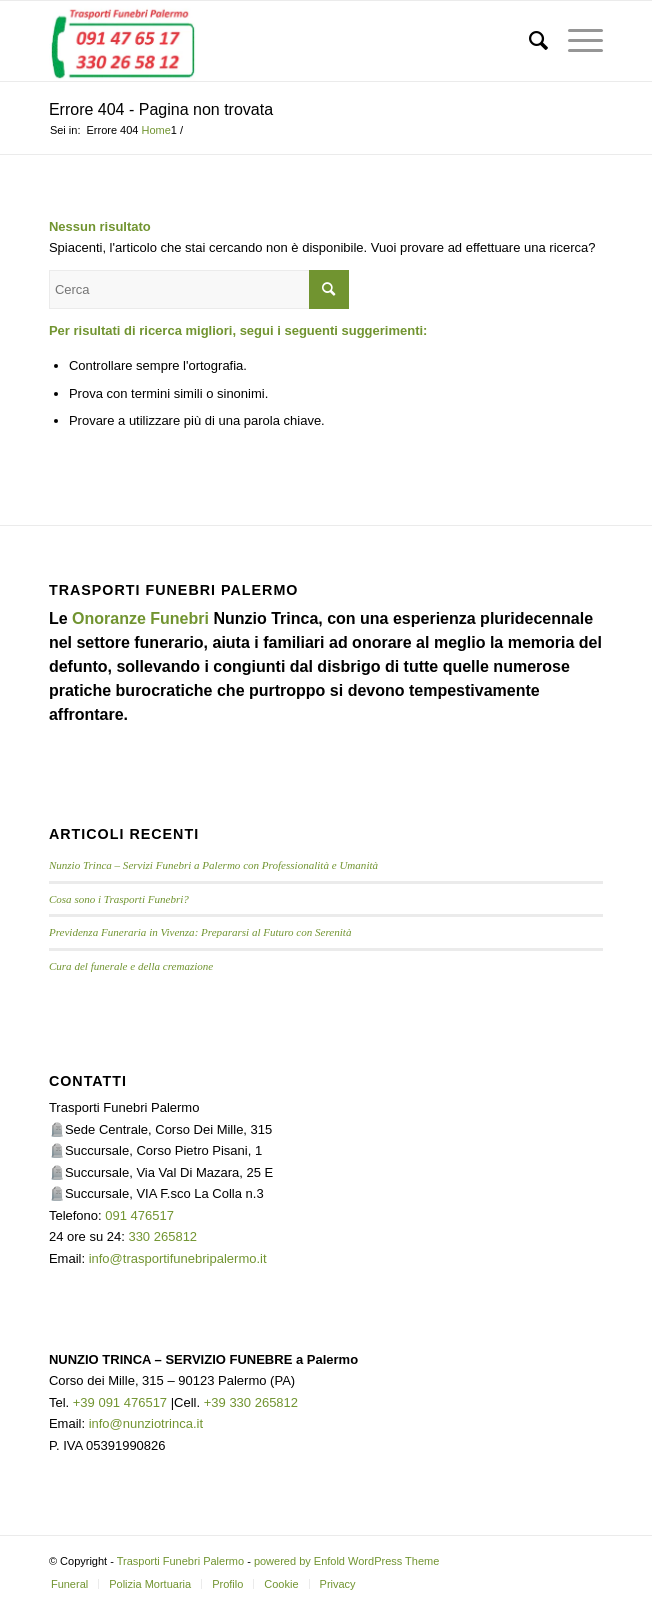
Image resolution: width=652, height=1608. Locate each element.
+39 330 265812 (251, 1402)
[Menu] (575, 41)
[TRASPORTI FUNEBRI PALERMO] (270, 41)
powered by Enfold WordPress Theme (346, 1561)
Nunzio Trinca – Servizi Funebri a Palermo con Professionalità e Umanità (213, 865)
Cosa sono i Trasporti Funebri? (119, 899)
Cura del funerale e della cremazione (131, 966)
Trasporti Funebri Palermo (180, 1561)
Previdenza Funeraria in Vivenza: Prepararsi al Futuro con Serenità (200, 932)
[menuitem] (528, 41)
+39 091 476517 (120, 1402)
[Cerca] (528, 41)
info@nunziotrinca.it (146, 1423)
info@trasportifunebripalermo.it (178, 1258)
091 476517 (139, 1215)
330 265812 (162, 1236)
